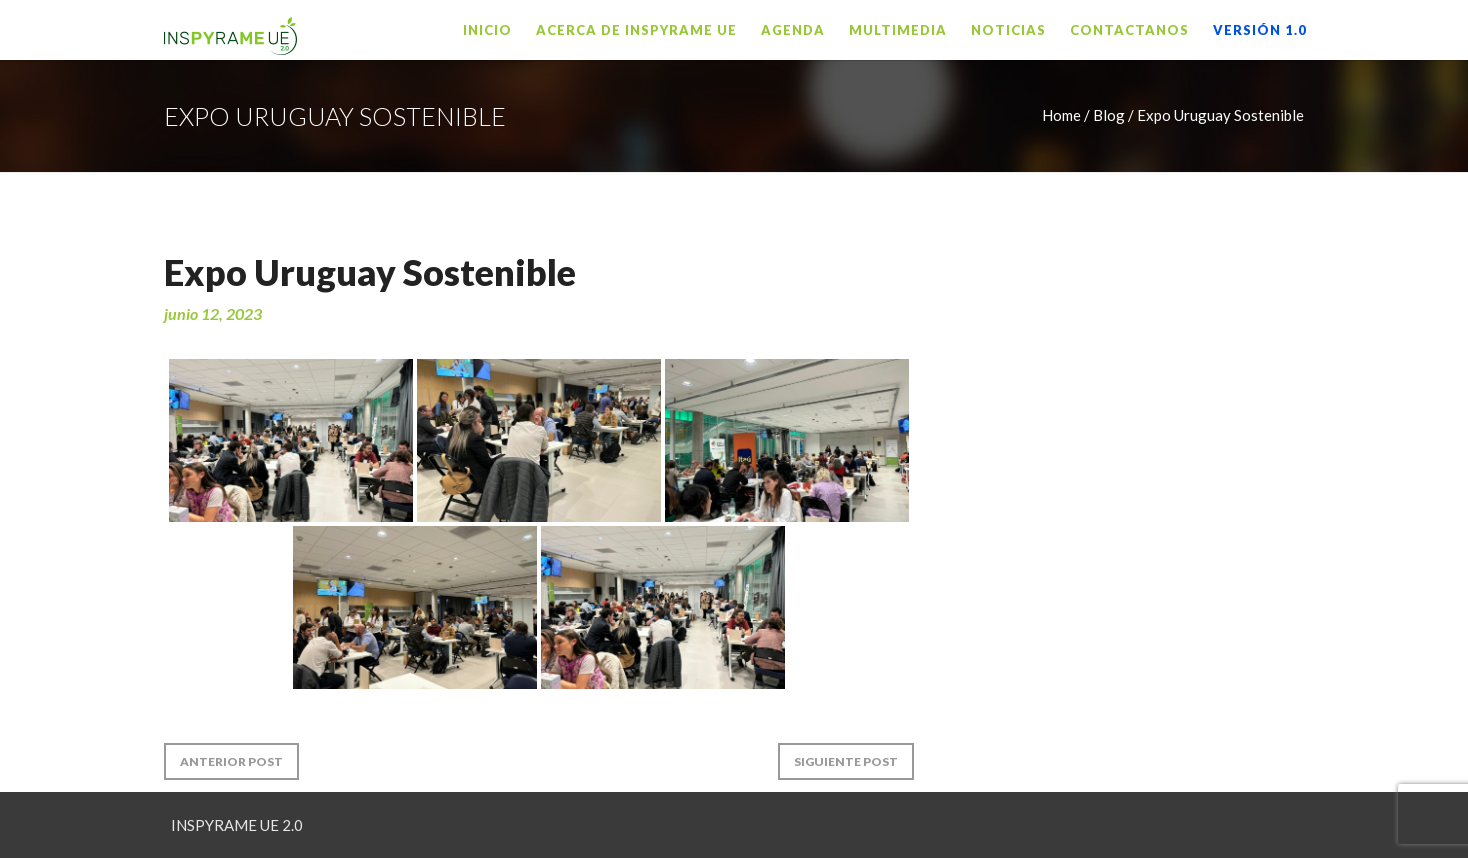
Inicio (487, 30)
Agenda (793, 30)
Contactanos (1129, 30)
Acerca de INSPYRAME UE (636, 30)
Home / (1066, 115)
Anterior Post (231, 761)
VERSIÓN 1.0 (1260, 30)
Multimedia (898, 30)
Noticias (1008, 30)
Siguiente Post (846, 761)
